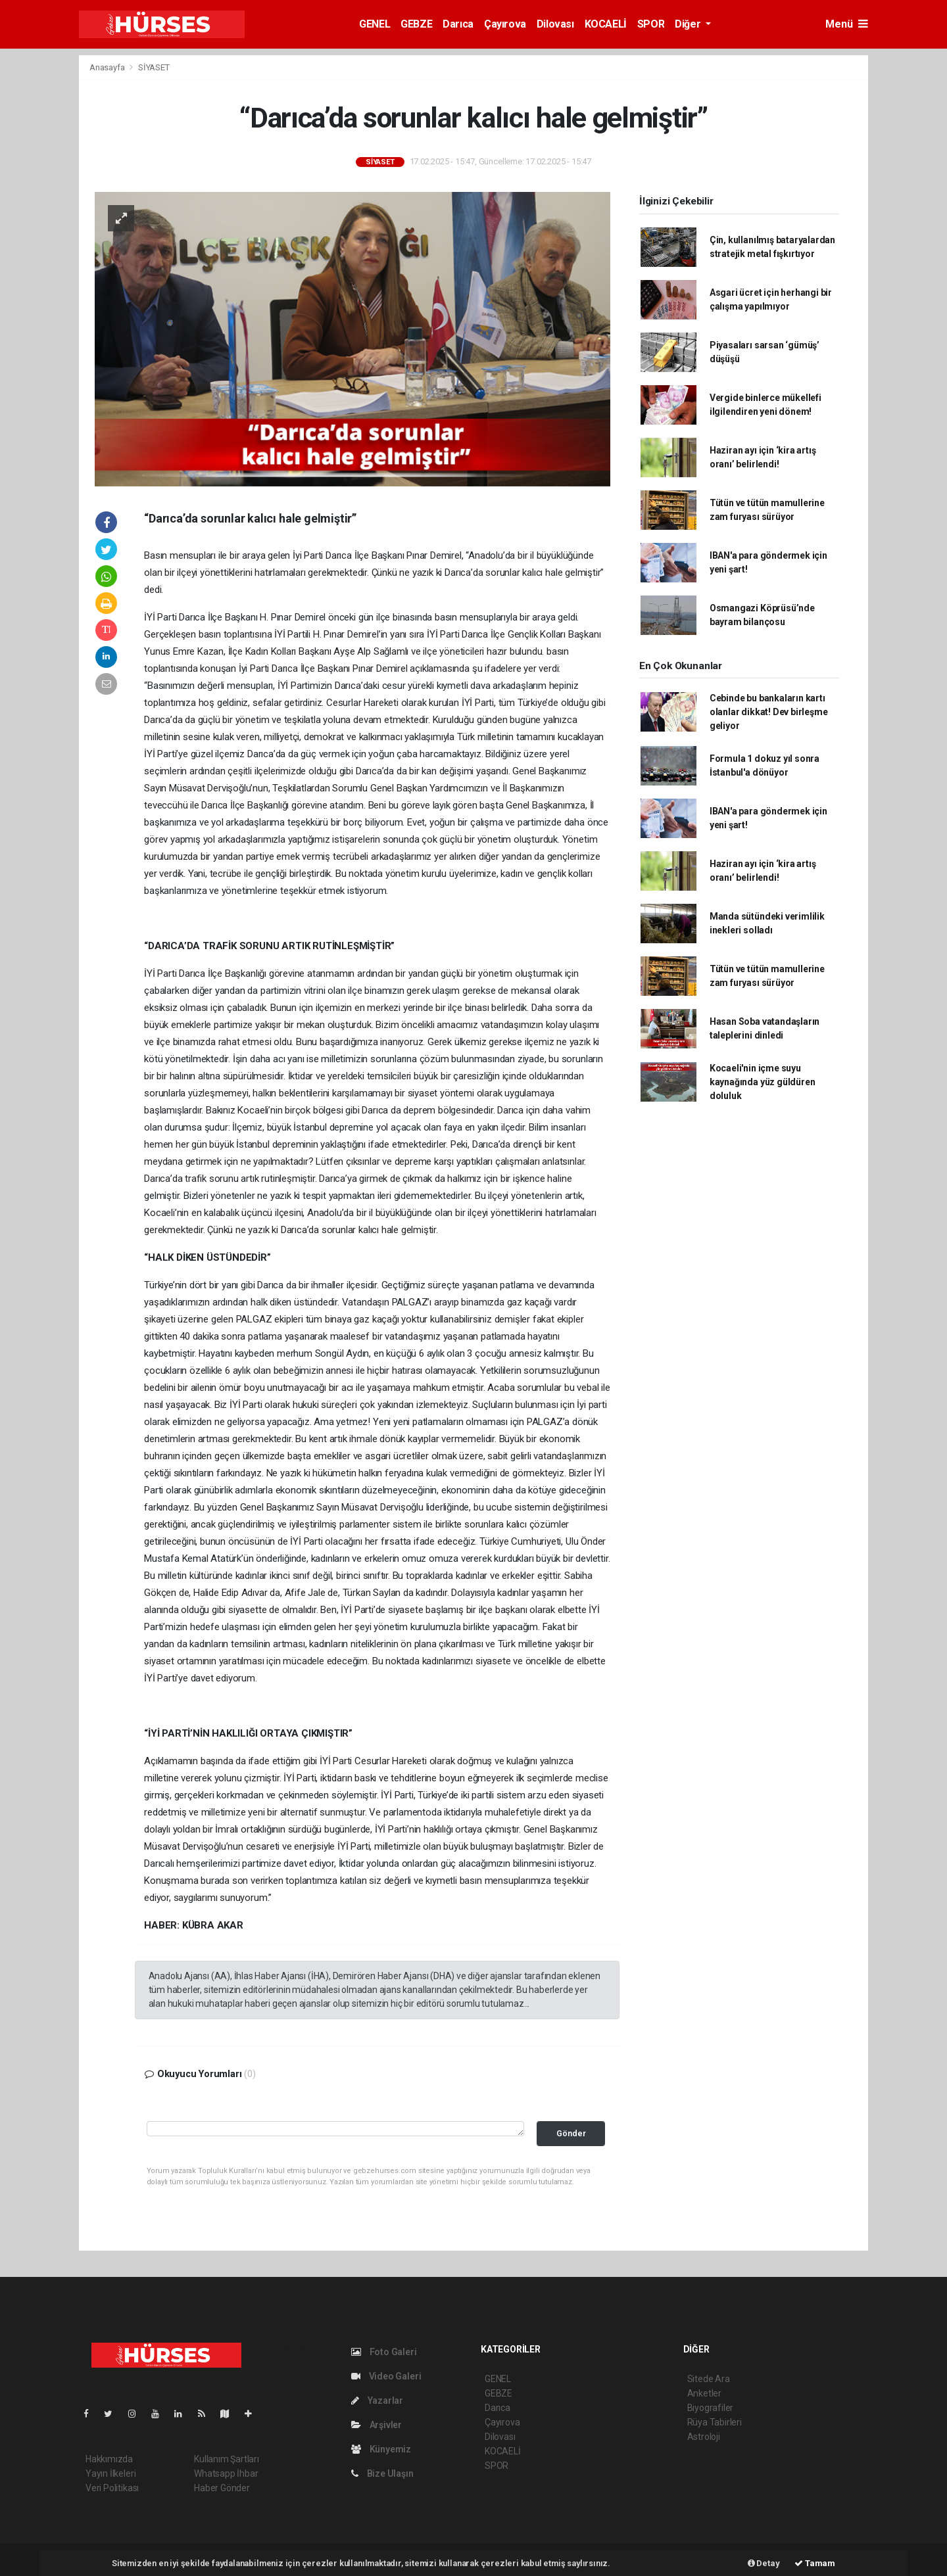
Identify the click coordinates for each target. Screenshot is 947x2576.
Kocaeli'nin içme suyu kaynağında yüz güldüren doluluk (762, 1082)
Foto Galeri (384, 2352)
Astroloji (703, 2436)
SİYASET (154, 67)
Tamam (814, 2563)
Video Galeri (386, 2376)
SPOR (650, 24)
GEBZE (416, 24)
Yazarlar (377, 2400)
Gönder (571, 2133)
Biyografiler (710, 2407)
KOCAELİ (606, 24)
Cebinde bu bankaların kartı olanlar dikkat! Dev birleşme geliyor (769, 712)
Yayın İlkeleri (110, 2473)
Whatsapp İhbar (226, 2473)
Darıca (458, 24)
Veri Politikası (112, 2488)
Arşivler (376, 2425)
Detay (764, 2563)
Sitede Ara (708, 2379)
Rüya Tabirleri (714, 2422)
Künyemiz (381, 2449)
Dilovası (555, 24)
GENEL (374, 24)
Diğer (689, 24)
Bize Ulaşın (382, 2473)
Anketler (704, 2393)
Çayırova (505, 24)
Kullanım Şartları (226, 2459)
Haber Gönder (222, 2488)
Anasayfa (107, 67)
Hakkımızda (109, 2459)
